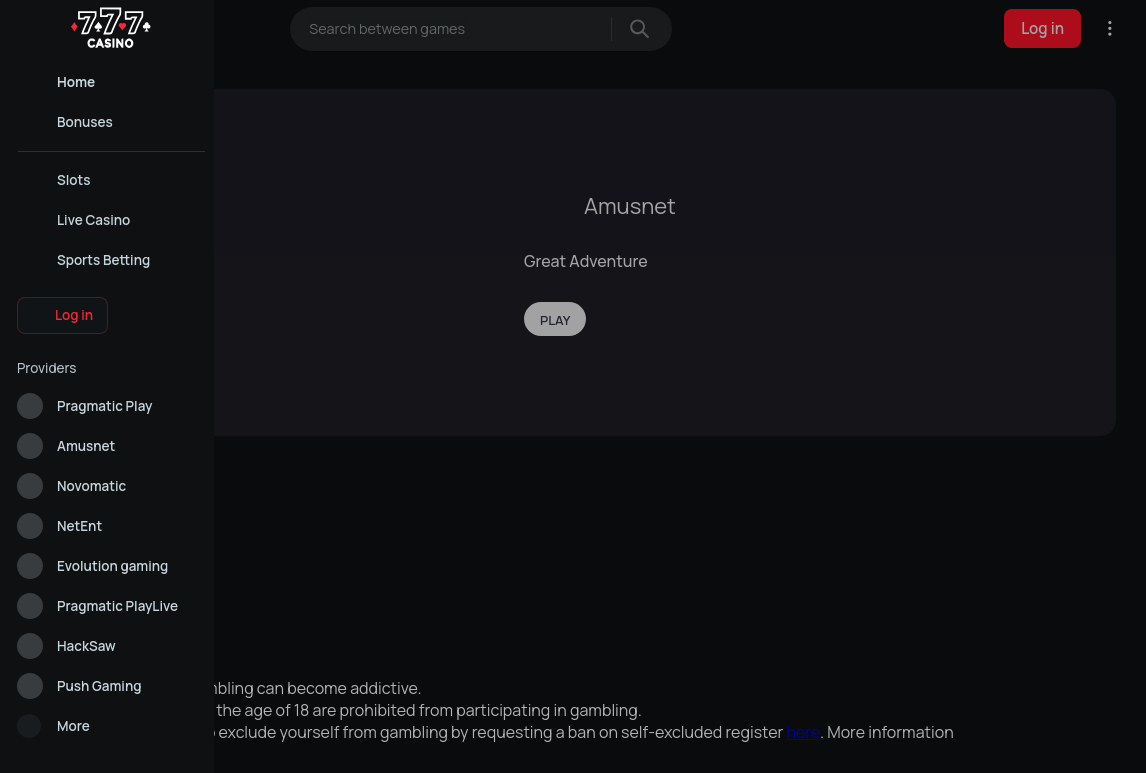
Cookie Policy (652, 696)
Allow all (363, 741)
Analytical (573, 741)
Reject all (783, 741)
